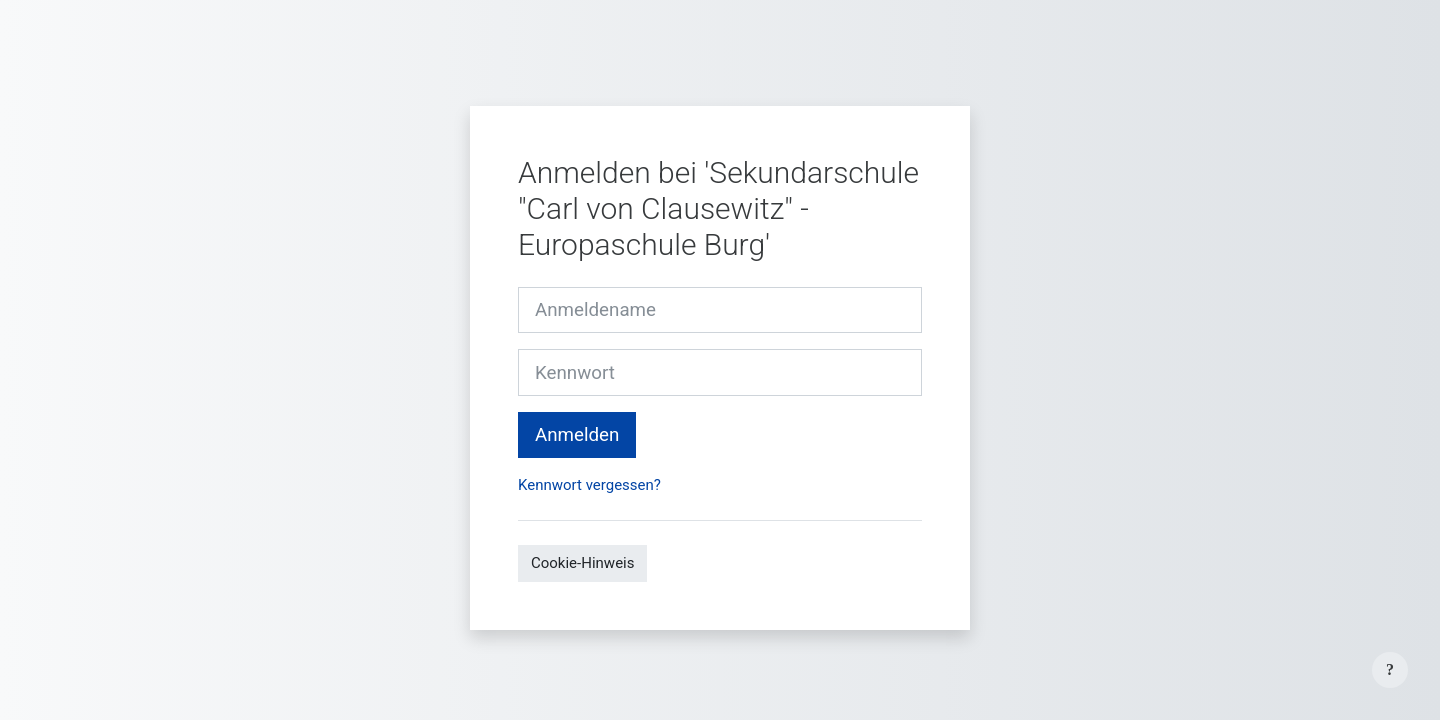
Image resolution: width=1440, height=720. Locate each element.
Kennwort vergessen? (589, 485)
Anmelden (577, 435)
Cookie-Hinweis (582, 563)
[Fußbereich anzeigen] (1390, 670)
